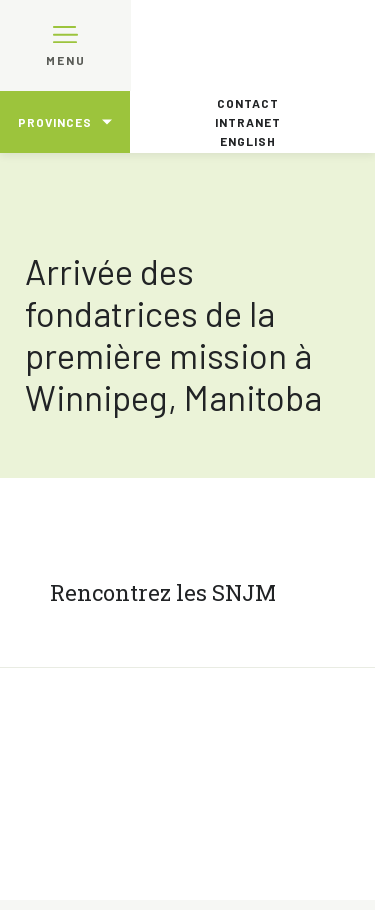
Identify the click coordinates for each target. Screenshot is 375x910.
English (248, 141)
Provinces (55, 122)
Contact (248, 103)
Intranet (248, 122)
